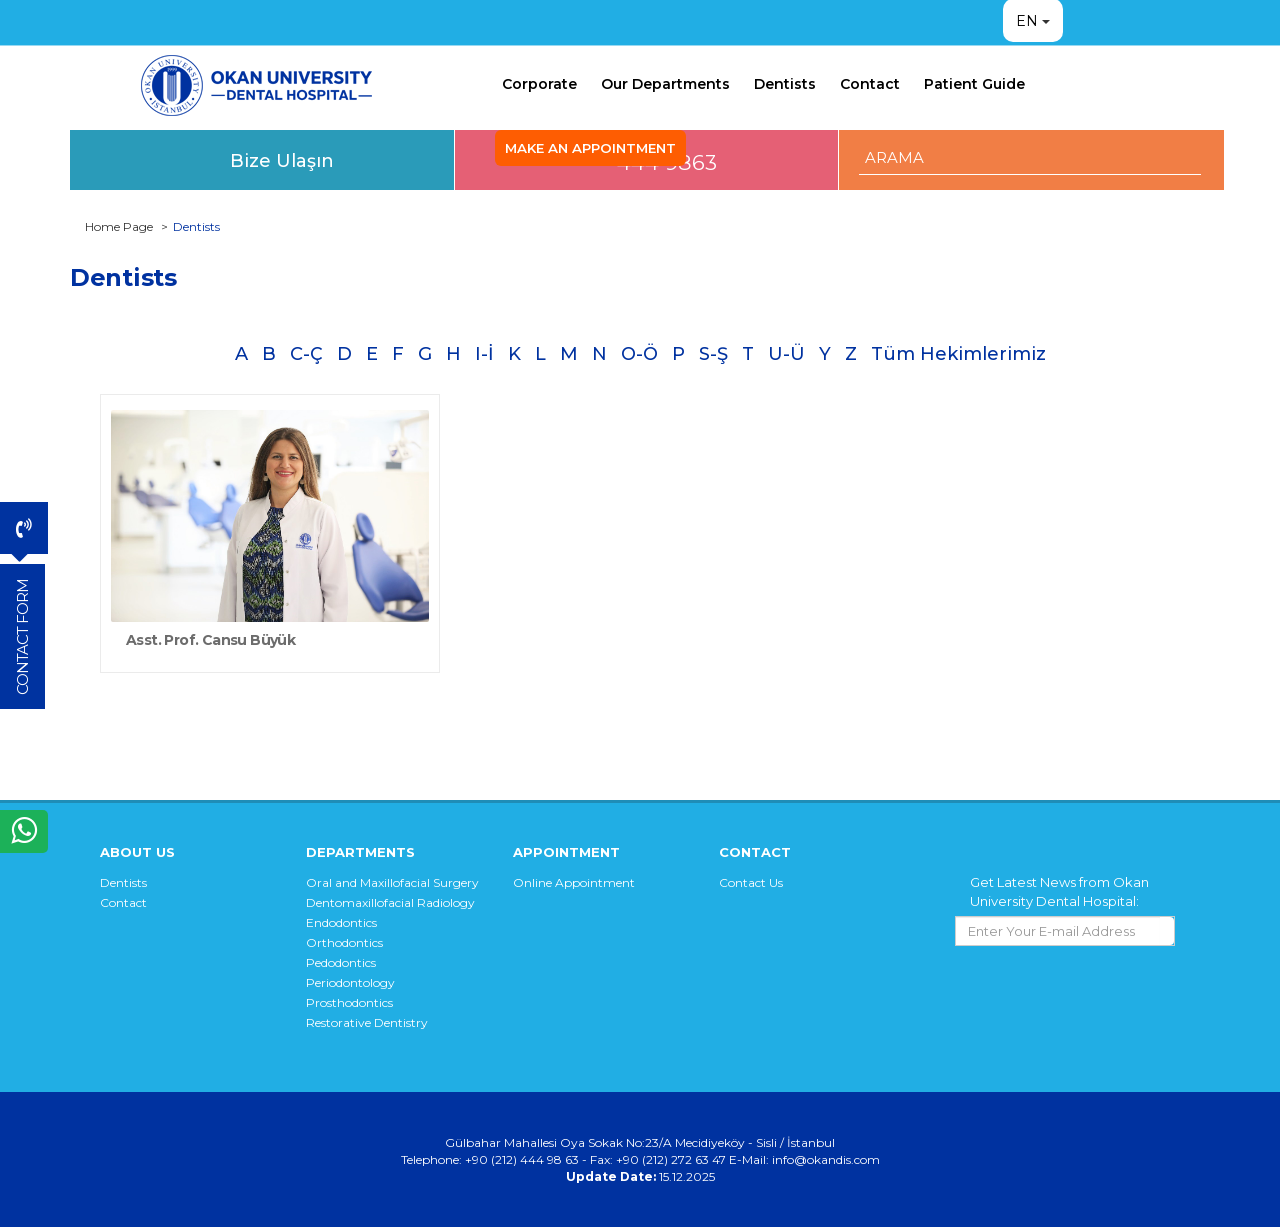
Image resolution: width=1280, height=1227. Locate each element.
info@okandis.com (826, 1159)
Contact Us (751, 882)
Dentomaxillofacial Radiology (390, 902)
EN (1027, 21)
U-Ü (786, 354)
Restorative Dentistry (367, 1022)
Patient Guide (974, 84)
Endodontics (341, 922)
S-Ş (713, 354)
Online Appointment (574, 882)
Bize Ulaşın (282, 160)
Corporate (539, 84)
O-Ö (639, 354)
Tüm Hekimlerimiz (958, 354)
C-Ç (306, 354)
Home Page (119, 226)
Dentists (785, 84)
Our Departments (665, 84)
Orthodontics (344, 942)
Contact (870, 84)
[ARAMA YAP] (1030, 157)
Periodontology (350, 982)
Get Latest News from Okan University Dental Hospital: (1059, 891)
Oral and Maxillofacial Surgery (392, 882)
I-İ (484, 354)
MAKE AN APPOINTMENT (590, 148)
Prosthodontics (349, 1002)
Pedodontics (341, 962)
